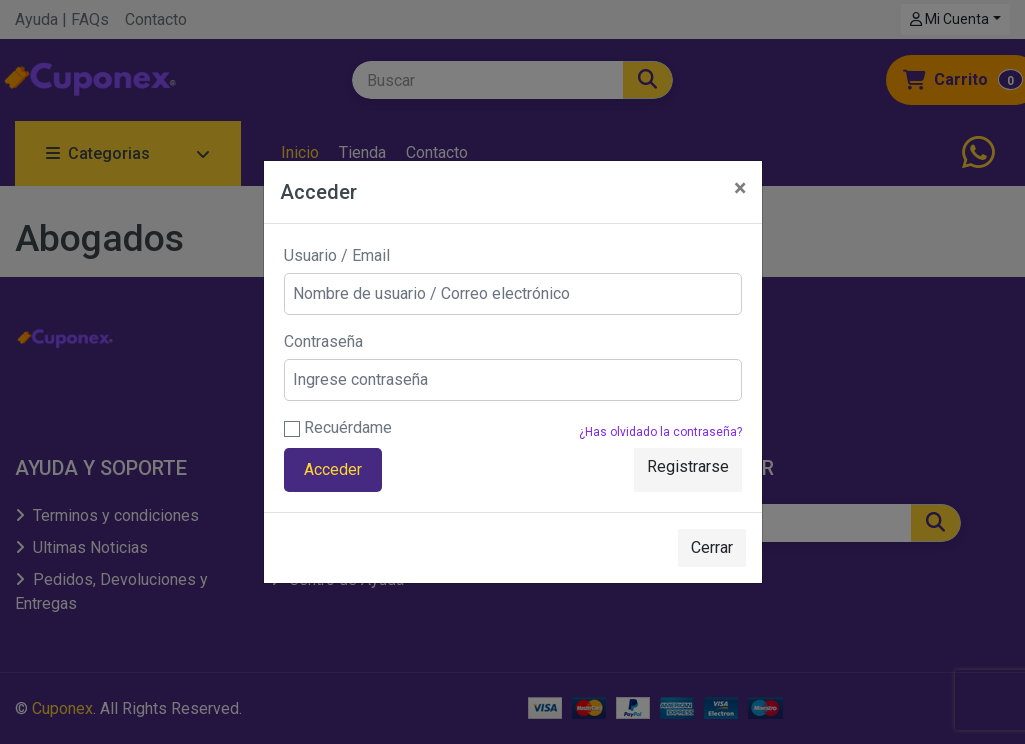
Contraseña (323, 341)
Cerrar (712, 547)
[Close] (740, 188)
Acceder (333, 469)
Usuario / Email (337, 255)
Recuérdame (338, 427)
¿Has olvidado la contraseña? (660, 432)
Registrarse (688, 466)
